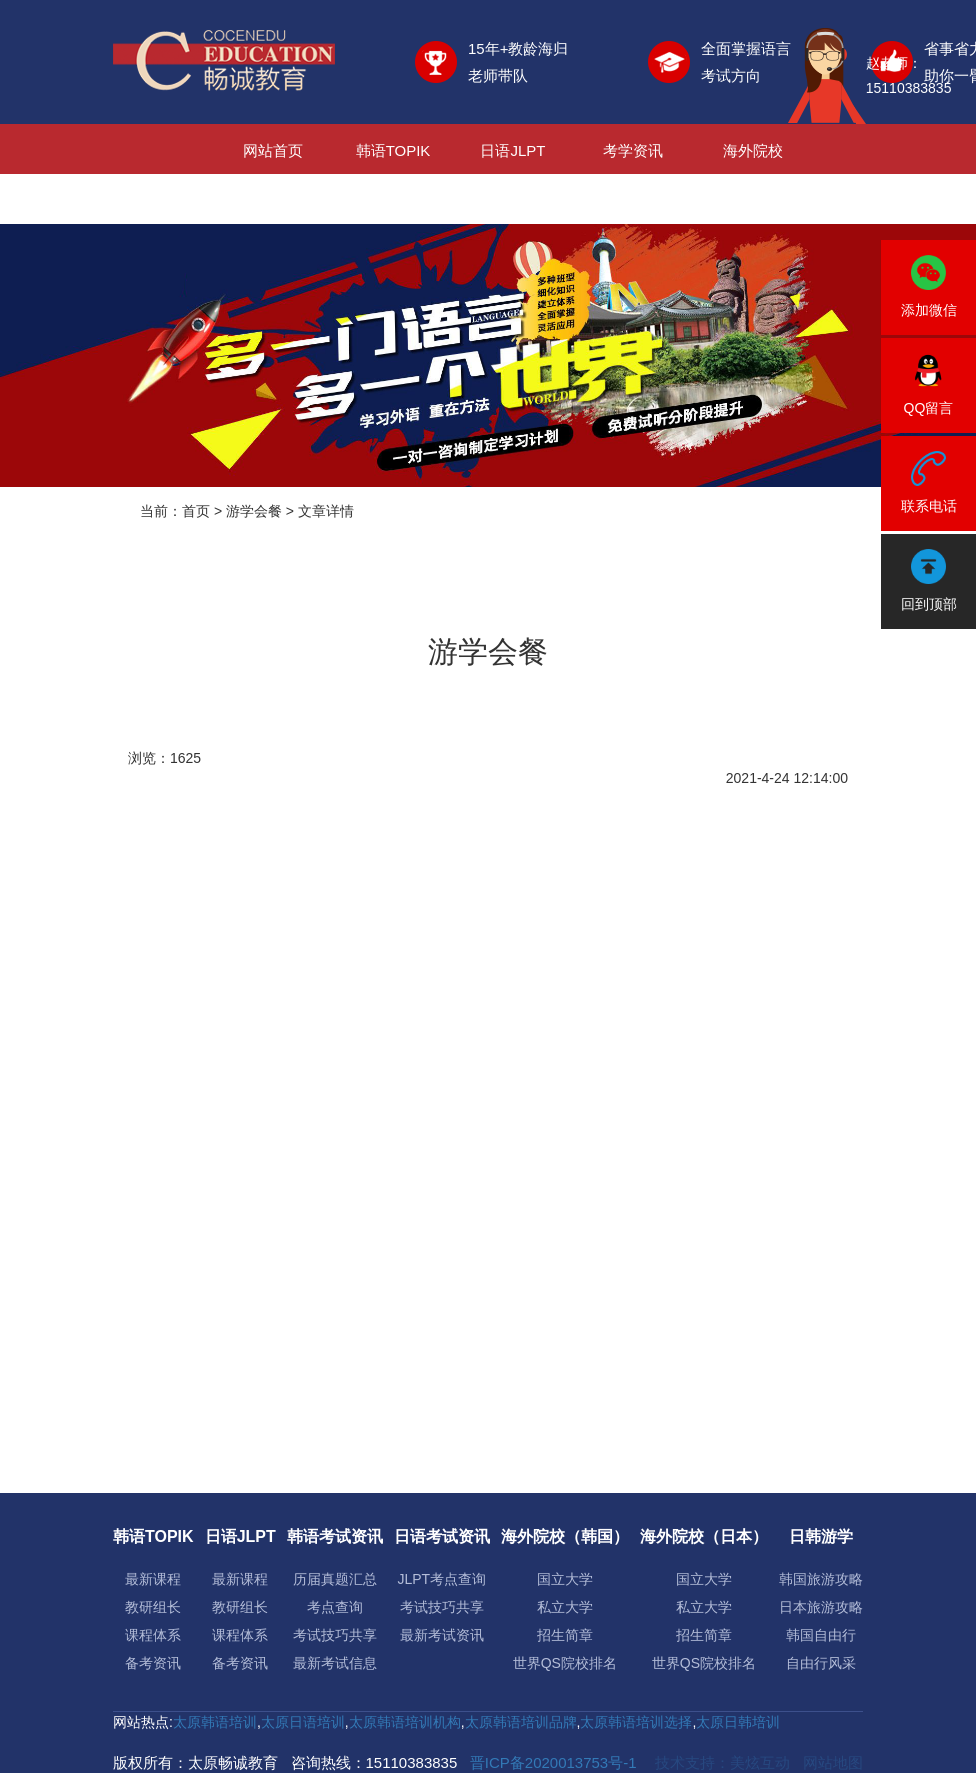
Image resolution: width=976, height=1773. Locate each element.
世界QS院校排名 (565, 1663)
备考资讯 (153, 1663)
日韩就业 (393, 200)
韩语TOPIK (393, 150)
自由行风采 (821, 1663)
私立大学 (565, 1607)
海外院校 (753, 150)
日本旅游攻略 (821, 1607)
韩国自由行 (821, 1635)
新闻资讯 (513, 200)
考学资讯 (633, 150)
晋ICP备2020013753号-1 (553, 1762)
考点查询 (335, 1607)
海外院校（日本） (704, 1536)
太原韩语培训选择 (636, 1722)
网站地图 (833, 1762)
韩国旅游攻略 (821, 1579)
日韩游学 (273, 200)
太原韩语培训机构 (405, 1722)
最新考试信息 (335, 1663)
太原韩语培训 (215, 1722)
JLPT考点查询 (441, 1579)
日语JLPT (512, 150)
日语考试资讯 (442, 1536)
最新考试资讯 (442, 1635)
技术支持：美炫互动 (722, 1762)
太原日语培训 (303, 1722)
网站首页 (273, 150)
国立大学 (565, 1579)
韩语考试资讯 (335, 1536)
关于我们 (633, 200)
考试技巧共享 (335, 1635)
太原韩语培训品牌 (521, 1722)
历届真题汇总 (335, 1579)
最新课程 (153, 1579)
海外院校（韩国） (565, 1536)
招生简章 (565, 1635)
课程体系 (153, 1635)
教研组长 (153, 1607)
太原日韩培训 (738, 1722)
